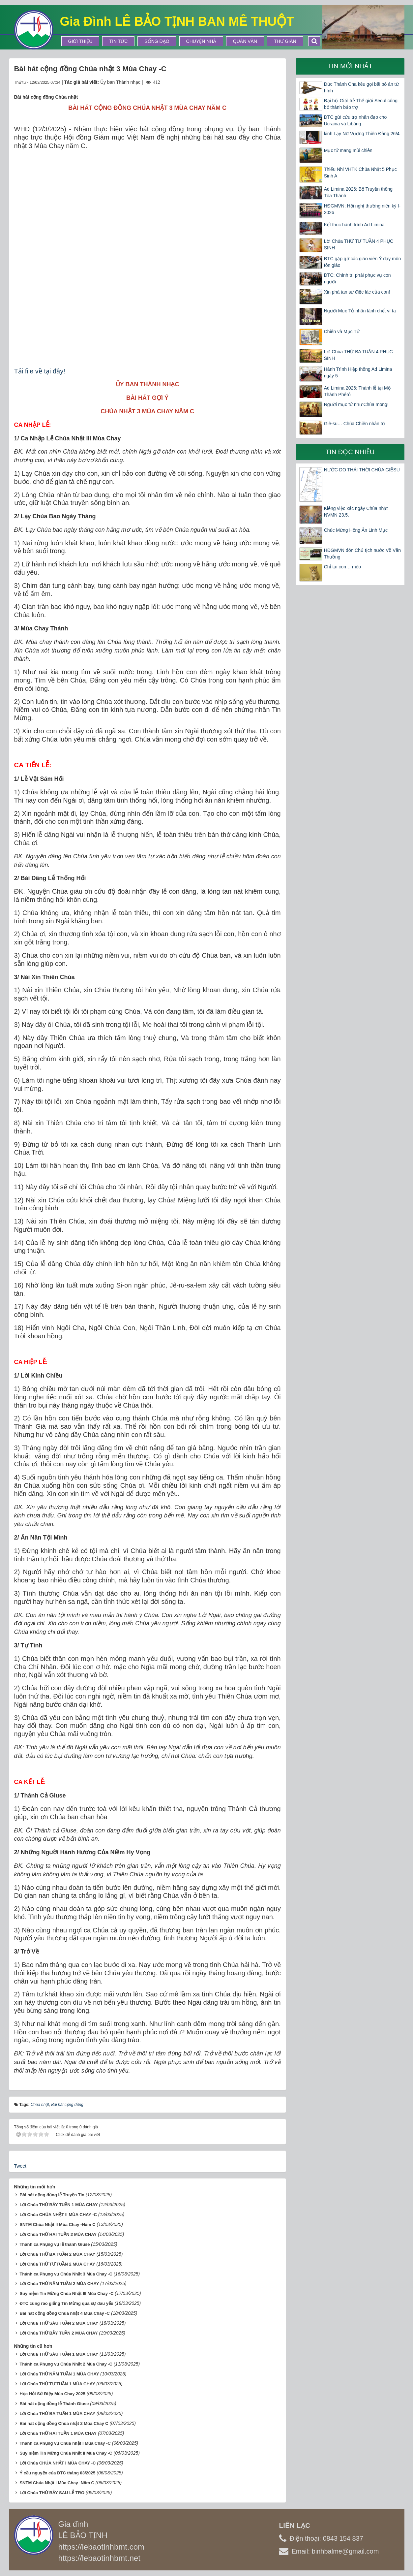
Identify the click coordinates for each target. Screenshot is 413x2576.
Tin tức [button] (118, 41)
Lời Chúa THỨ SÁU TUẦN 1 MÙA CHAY (58, 2354)
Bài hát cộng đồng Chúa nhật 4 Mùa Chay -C (64, 2313)
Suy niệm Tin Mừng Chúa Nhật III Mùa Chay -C (66, 2293)
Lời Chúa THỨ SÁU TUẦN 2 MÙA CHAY (58, 2323)
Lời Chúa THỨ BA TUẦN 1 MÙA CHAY (57, 2413)
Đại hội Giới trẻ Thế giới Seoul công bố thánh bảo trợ (361, 104)
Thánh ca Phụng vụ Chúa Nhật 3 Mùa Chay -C (65, 2274)
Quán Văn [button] (245, 41)
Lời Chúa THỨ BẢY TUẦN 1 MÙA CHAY (58, 2204)
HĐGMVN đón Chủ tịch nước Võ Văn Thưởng (362, 553)
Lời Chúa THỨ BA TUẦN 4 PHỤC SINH (358, 355)
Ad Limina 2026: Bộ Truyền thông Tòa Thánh (358, 192)
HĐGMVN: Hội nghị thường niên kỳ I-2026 (362, 209)
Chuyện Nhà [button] (201, 41)
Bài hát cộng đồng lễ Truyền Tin (51, 2194)
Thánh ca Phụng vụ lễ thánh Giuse (54, 2244)
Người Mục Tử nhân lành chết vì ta (360, 310)
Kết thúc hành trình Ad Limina (354, 224)
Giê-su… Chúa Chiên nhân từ (354, 423)
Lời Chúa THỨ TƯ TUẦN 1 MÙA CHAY (57, 2383)
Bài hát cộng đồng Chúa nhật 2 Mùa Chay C (63, 2423)
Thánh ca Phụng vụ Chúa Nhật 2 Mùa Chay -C (65, 2364)
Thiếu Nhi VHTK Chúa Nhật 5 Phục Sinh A (360, 172)
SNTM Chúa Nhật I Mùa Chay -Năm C (56, 2482)
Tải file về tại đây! (39, 371)
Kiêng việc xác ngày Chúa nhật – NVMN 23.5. (358, 512)
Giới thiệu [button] (80, 41)
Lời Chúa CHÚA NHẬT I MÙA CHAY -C (57, 2463)
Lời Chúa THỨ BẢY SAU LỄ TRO (51, 2492)
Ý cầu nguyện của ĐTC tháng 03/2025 (57, 2472)
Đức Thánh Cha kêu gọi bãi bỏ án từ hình (361, 87)
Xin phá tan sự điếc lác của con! (357, 292)
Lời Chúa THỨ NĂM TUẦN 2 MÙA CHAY (59, 2283)
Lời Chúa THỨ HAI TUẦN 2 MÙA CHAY (58, 2234)
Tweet (20, 2166)
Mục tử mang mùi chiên (348, 150)
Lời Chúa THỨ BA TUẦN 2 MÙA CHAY (57, 2254)
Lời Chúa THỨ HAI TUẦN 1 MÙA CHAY (58, 2433)
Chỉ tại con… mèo (342, 566)
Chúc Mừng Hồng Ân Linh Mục (356, 530)
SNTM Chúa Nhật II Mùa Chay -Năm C (57, 2224)
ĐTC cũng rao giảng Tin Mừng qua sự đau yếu (66, 2303)
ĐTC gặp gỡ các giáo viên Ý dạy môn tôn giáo (362, 262)
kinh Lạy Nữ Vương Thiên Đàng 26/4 (361, 133)
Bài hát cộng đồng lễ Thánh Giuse (54, 2403)
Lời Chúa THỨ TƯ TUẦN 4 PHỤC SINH (358, 244)
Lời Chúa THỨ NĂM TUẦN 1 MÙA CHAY (59, 2373)
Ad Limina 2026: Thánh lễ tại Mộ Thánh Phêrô (357, 391)
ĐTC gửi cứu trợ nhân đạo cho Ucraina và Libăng (355, 120)
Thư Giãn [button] (285, 41)
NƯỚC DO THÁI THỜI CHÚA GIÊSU (362, 469)
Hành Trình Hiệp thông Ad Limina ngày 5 (358, 372)
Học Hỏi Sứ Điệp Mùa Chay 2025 (52, 2393)
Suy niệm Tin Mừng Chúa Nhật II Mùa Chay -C (65, 2453)
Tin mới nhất (350, 66)
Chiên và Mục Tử (342, 331)
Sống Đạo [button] (156, 41)
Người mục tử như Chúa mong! (356, 404)
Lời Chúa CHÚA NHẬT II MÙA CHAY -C (58, 2214)
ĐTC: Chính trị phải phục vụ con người (357, 278)
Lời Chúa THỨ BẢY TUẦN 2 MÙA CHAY (58, 2333)
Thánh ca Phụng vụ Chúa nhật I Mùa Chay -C (65, 2443)
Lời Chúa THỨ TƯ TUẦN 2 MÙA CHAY (57, 2264)
